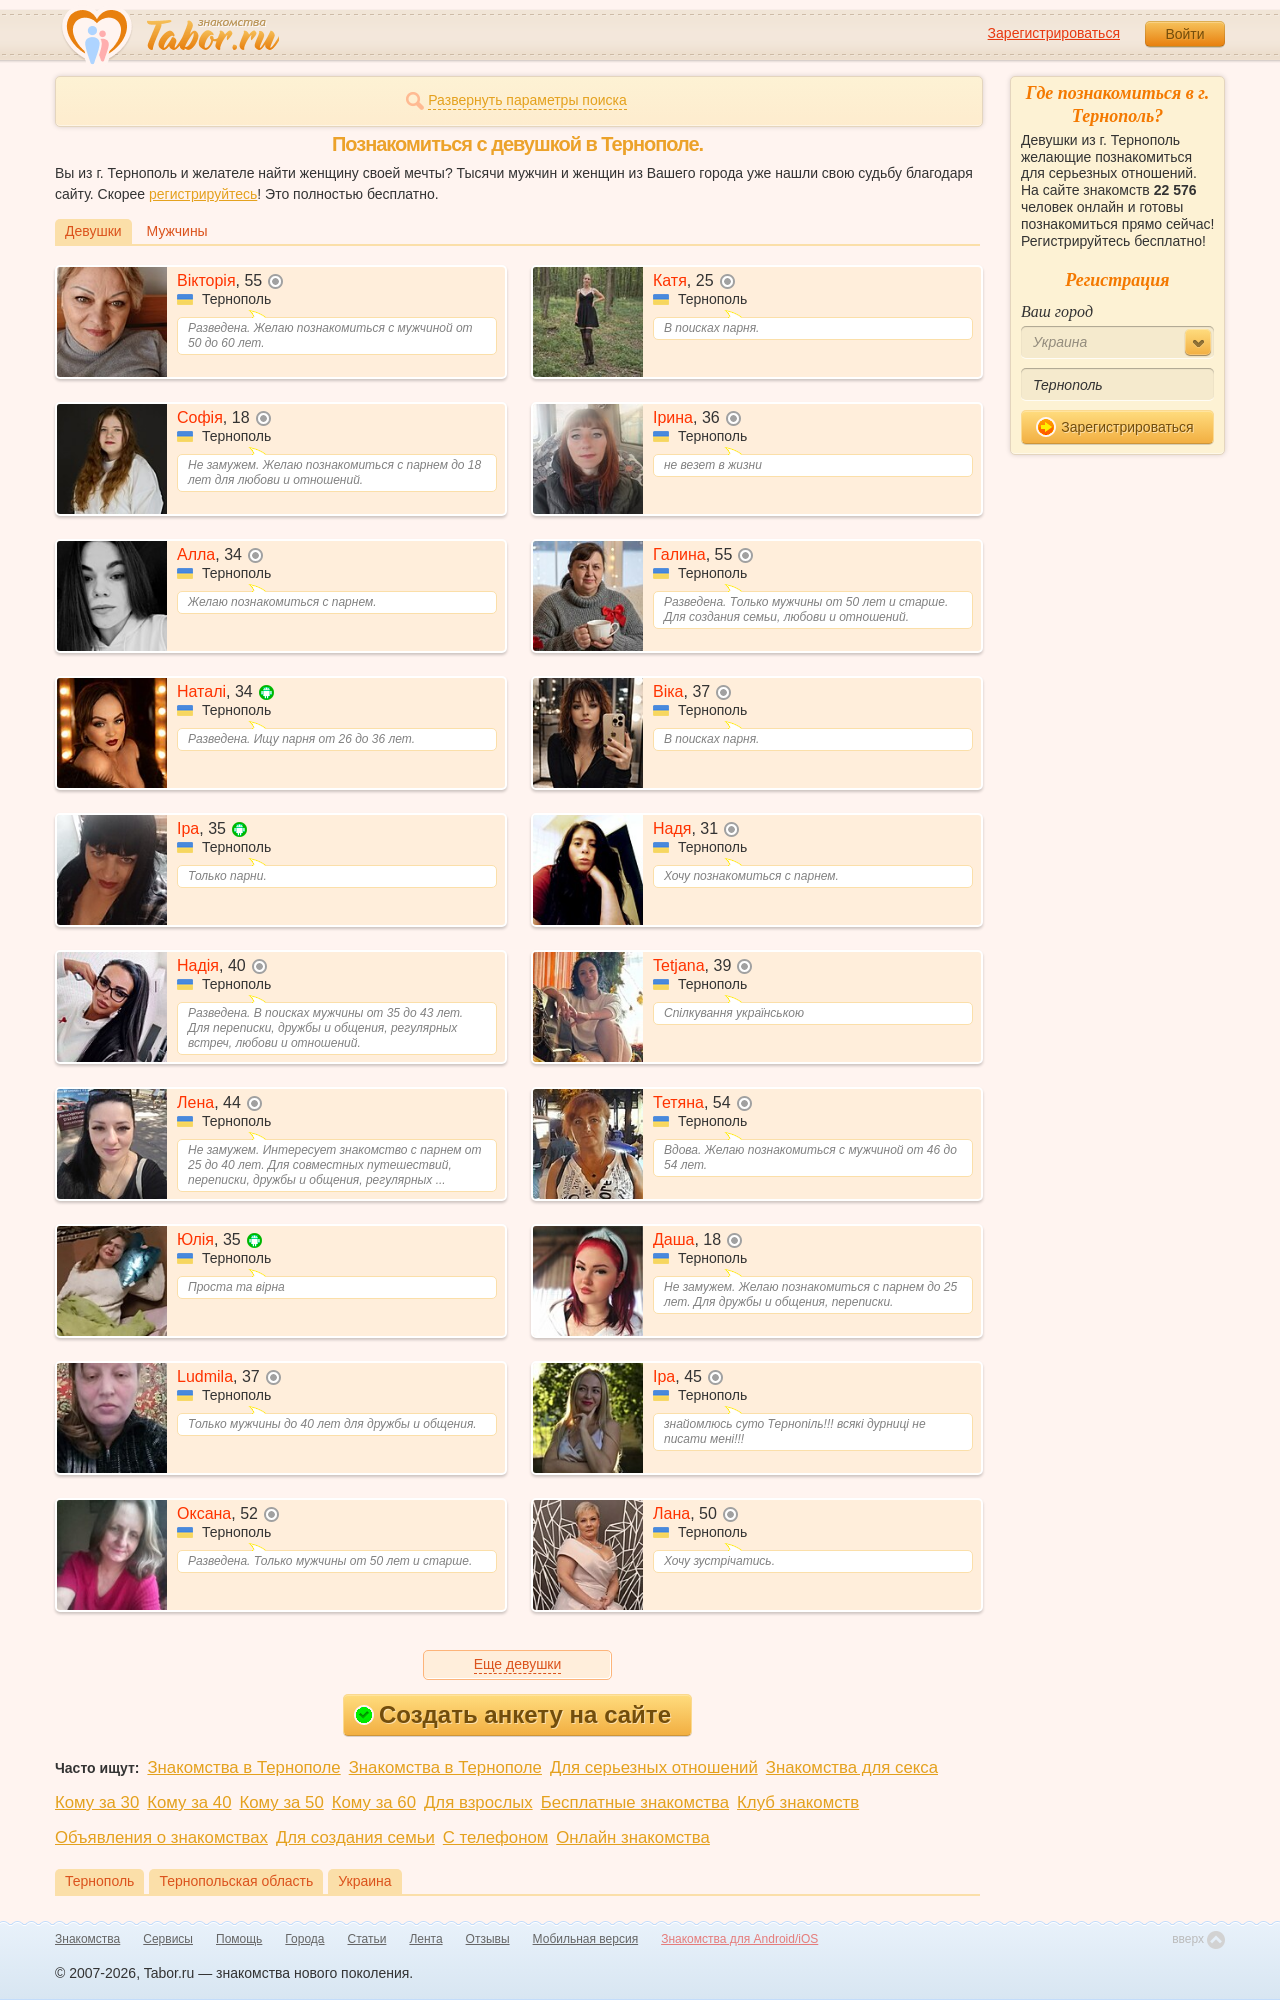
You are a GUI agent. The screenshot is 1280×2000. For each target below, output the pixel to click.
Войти (1184, 34)
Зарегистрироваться (1054, 33)
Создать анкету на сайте (512, 1714)
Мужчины (177, 231)
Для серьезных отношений (654, 1767)
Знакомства (87, 1939)
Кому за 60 (374, 1802)
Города (304, 1939)
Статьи (367, 1939)
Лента (425, 1939)
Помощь (239, 1939)
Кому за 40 (189, 1802)
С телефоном (495, 1837)
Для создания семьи (355, 1837)
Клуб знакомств (798, 1802)
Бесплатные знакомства (635, 1802)
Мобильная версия (586, 1939)
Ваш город (1057, 311)
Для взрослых (478, 1802)
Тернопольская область (236, 1881)
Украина (364, 1881)
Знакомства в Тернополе (243, 1767)
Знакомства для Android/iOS (739, 1939)
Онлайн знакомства (633, 1837)
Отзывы (488, 1939)
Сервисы (168, 1939)
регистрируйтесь (203, 194)
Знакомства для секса (852, 1767)
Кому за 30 (97, 1802)
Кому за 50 (282, 1802)
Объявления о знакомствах (161, 1837)
